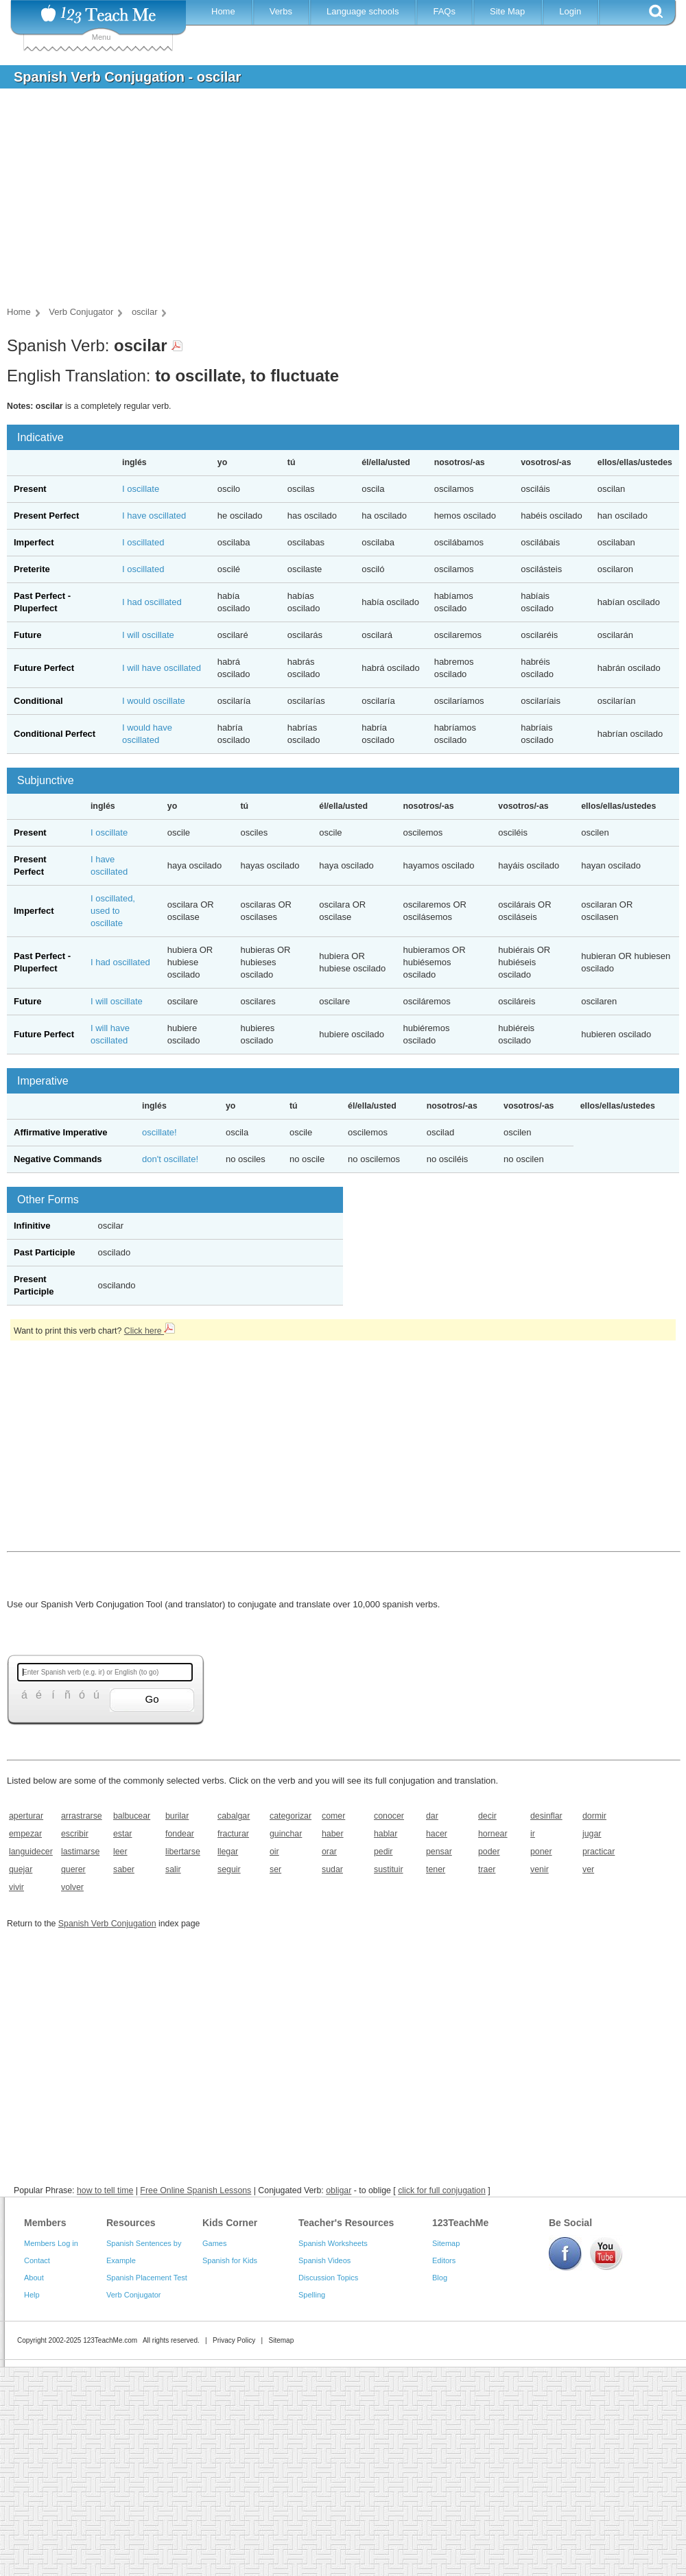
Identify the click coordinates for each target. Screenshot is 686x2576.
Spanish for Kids (229, 2260)
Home (223, 11)
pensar (439, 1851)
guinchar (286, 1834)
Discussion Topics (328, 2277)
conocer (389, 1816)
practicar (598, 1851)
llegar (227, 1851)
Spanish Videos (324, 2260)
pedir (383, 1851)
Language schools (363, 11)
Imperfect (34, 542)
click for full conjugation (442, 2190)
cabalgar (233, 1816)
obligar (338, 2190)
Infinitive (32, 1225)
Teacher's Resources (346, 2222)
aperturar (26, 1816)
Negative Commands (58, 1159)
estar (122, 1834)
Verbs (281, 11)
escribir (74, 1834)
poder (489, 1851)
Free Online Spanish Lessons (195, 2190)
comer (333, 1816)
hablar (385, 1834)
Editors (444, 2260)
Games (214, 2243)
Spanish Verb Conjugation (107, 1923)
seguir (229, 1869)
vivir (16, 1887)
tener (435, 1869)
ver (588, 1869)
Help (32, 2295)
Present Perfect (46, 515)
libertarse (182, 1851)
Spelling (311, 2295)
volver (72, 1887)
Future (27, 635)
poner (541, 1851)
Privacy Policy (234, 2340)
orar (329, 1851)
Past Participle (44, 1252)
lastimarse (80, 1851)
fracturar (233, 1834)
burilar (177, 1816)
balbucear (131, 1816)
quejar (20, 1869)
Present (30, 489)
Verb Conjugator (133, 2295)
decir (487, 1816)
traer (486, 1869)
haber (333, 1834)
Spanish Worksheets (333, 2243)
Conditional (38, 701)
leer (120, 1851)
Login (570, 11)
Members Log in (51, 2243)
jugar (591, 1834)
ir (532, 1834)
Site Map (507, 11)
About (34, 2277)
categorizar (290, 1816)
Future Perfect (44, 668)
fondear (179, 1834)
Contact (37, 2260)
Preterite (32, 569)
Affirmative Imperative (61, 1132)
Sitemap (446, 2243)
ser (275, 1869)
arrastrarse (81, 1816)
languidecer (30, 1851)
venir (539, 1869)
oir (274, 1851)
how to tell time (105, 2190)
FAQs (444, 11)
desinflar (546, 1816)
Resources (131, 2222)
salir (173, 1869)
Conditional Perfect (54, 734)
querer (73, 1869)
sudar (332, 1869)
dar (432, 1816)
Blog (439, 2277)
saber (123, 1869)
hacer (436, 1834)
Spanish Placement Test (146, 2277)
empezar (25, 1834)
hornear (493, 1834)
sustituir (388, 1869)
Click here (149, 1331)
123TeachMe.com (110, 2340)
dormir (594, 1816)
